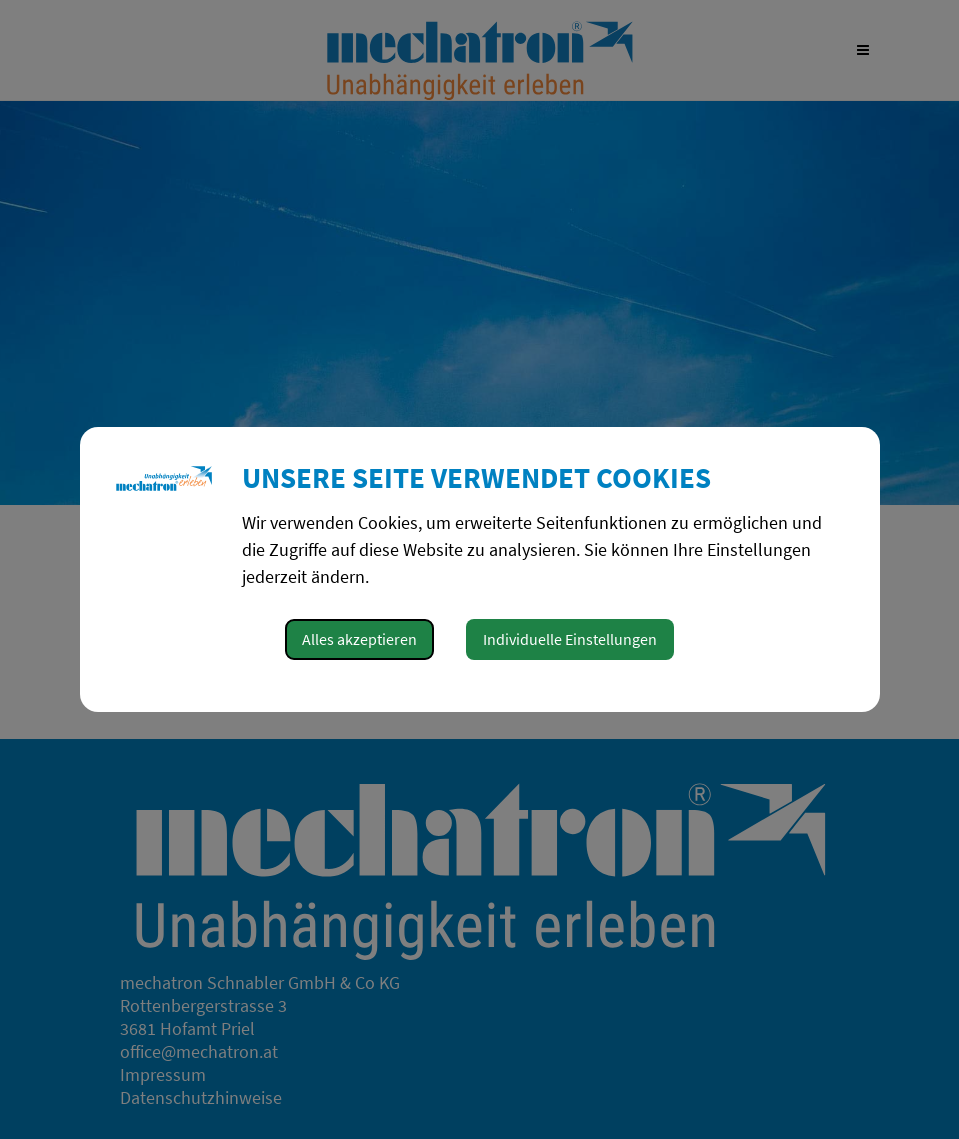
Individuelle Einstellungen (570, 639)
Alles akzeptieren (359, 639)
